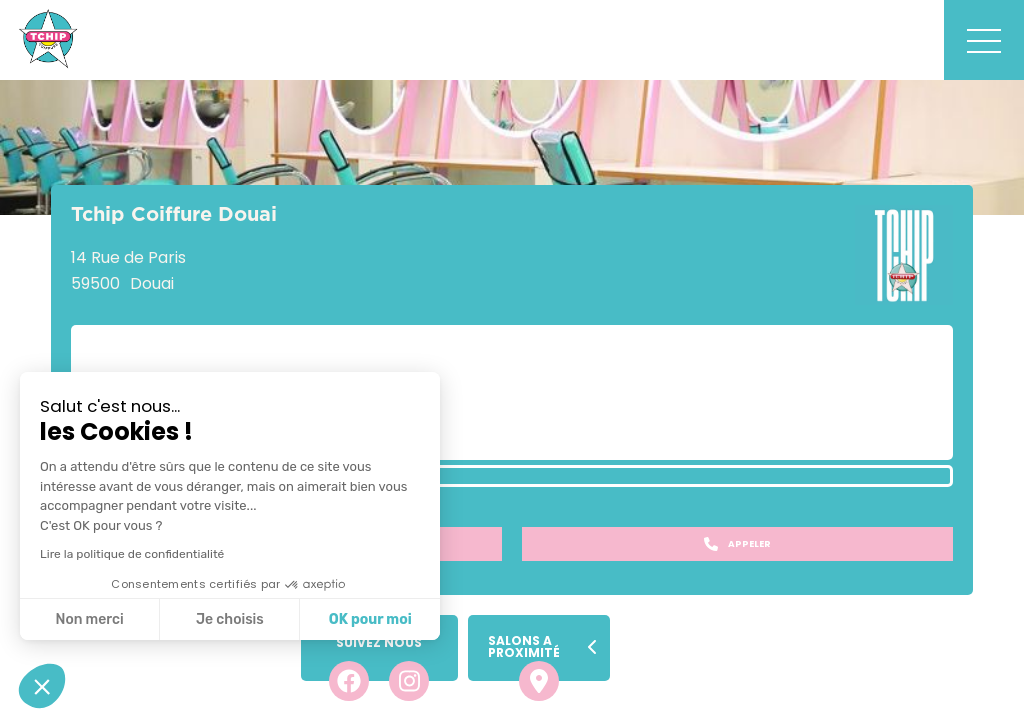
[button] (42, 686)
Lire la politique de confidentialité (132, 554)
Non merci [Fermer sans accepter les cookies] (89, 619)
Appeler (737, 544)
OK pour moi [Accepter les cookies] (370, 619)
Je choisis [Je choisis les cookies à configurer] (230, 619)
